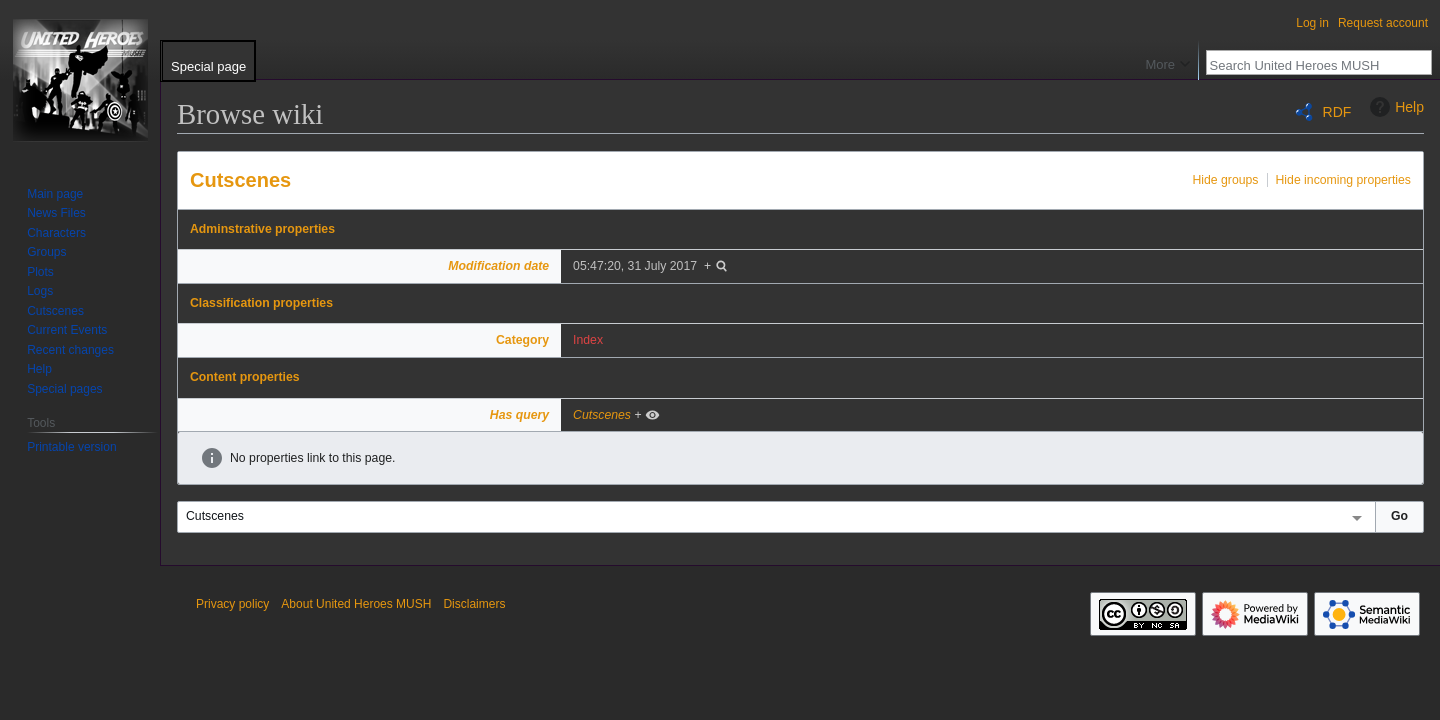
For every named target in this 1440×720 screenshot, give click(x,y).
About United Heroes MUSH (356, 604)
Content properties (245, 377)
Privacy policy (232, 604)
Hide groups (1225, 180)
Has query (519, 415)
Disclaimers (474, 604)
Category (522, 340)
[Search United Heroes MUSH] (1308, 65)
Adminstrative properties (262, 229)
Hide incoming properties (1344, 180)
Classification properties (261, 303)
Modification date (498, 266)
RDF (1337, 112)
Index (588, 340)
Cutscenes (240, 180)
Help (1394, 107)
